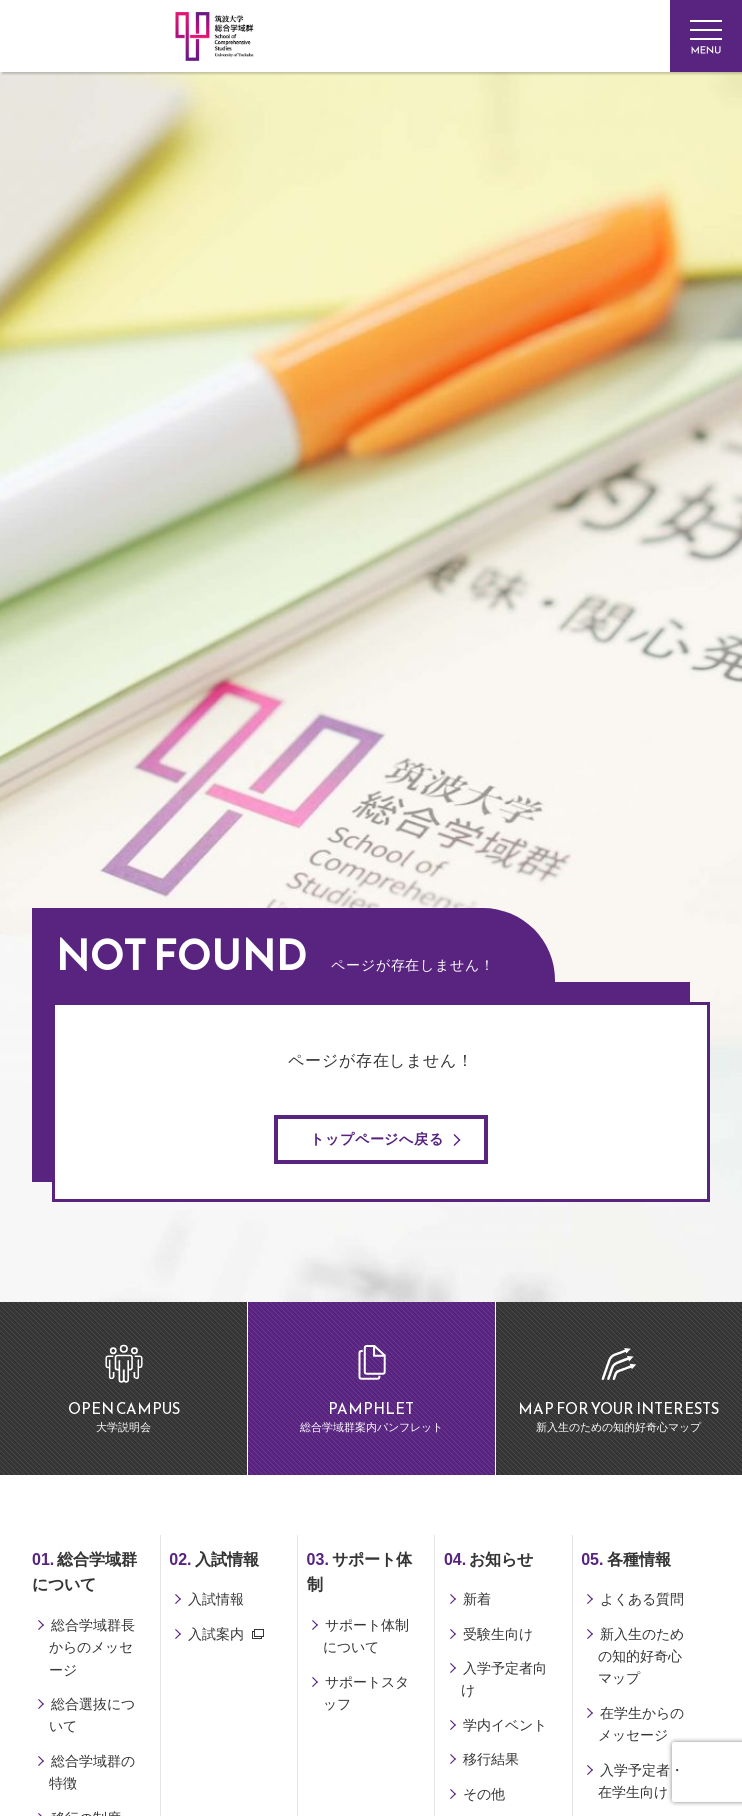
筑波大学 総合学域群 (142, 287)
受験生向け (498, 1634)
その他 (484, 1794)
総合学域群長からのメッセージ (92, 1647)
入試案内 (216, 1634)
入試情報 (216, 1599)
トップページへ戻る (377, 1139)
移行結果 (491, 1759)
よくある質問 (642, 1599)
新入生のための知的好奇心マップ (641, 1656)
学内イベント (505, 1725)
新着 (477, 1599)
